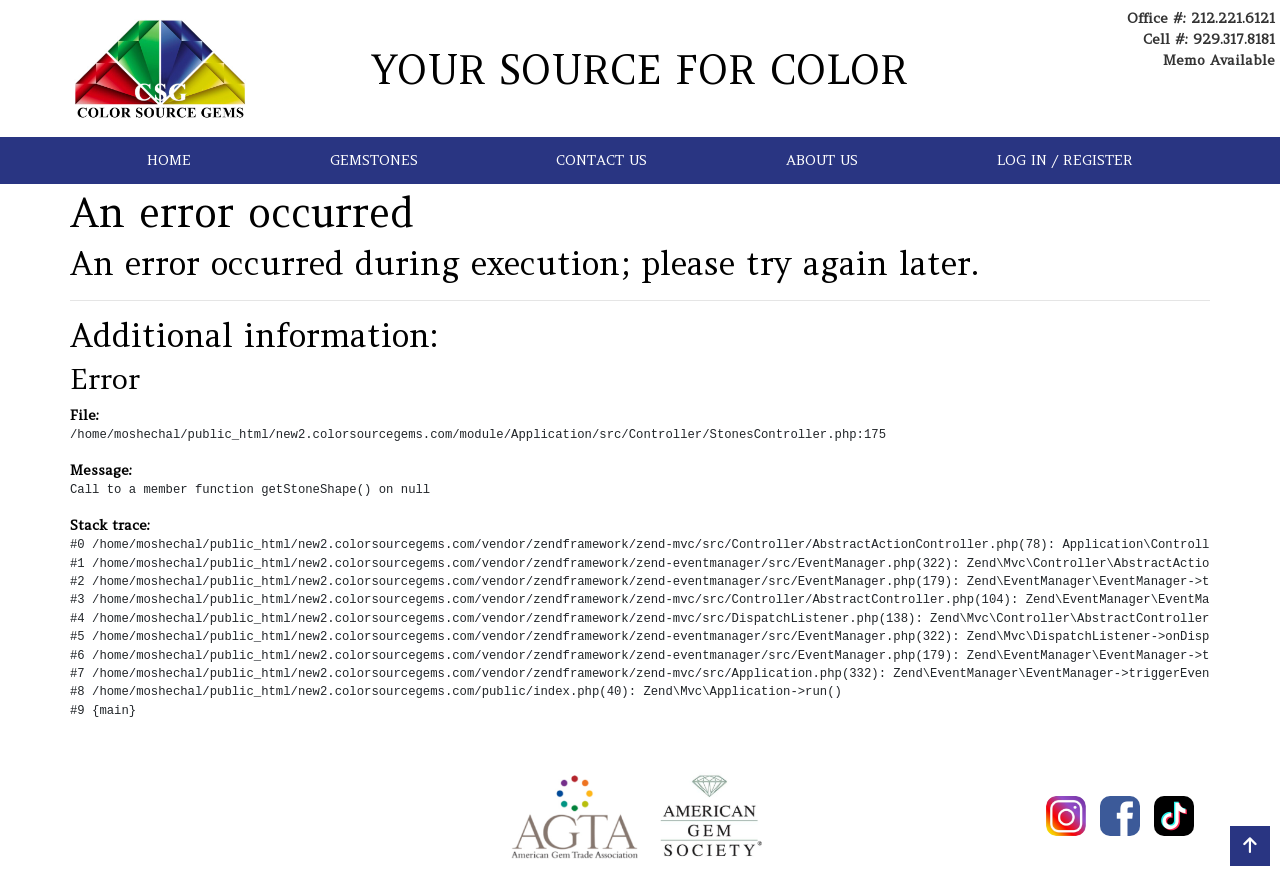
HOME (169, 160)
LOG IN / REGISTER (1065, 160)
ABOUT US (822, 160)
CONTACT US (601, 160)
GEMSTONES (374, 160)
